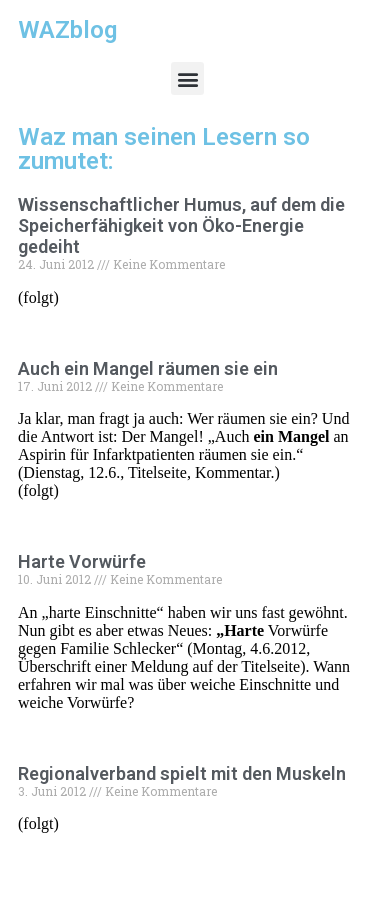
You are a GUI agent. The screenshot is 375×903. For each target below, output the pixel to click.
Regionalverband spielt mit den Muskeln (182, 773)
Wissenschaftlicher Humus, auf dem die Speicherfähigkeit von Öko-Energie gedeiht (181, 225)
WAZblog (67, 30)
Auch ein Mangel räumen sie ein (148, 368)
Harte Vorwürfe (82, 561)
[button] (187, 78)
